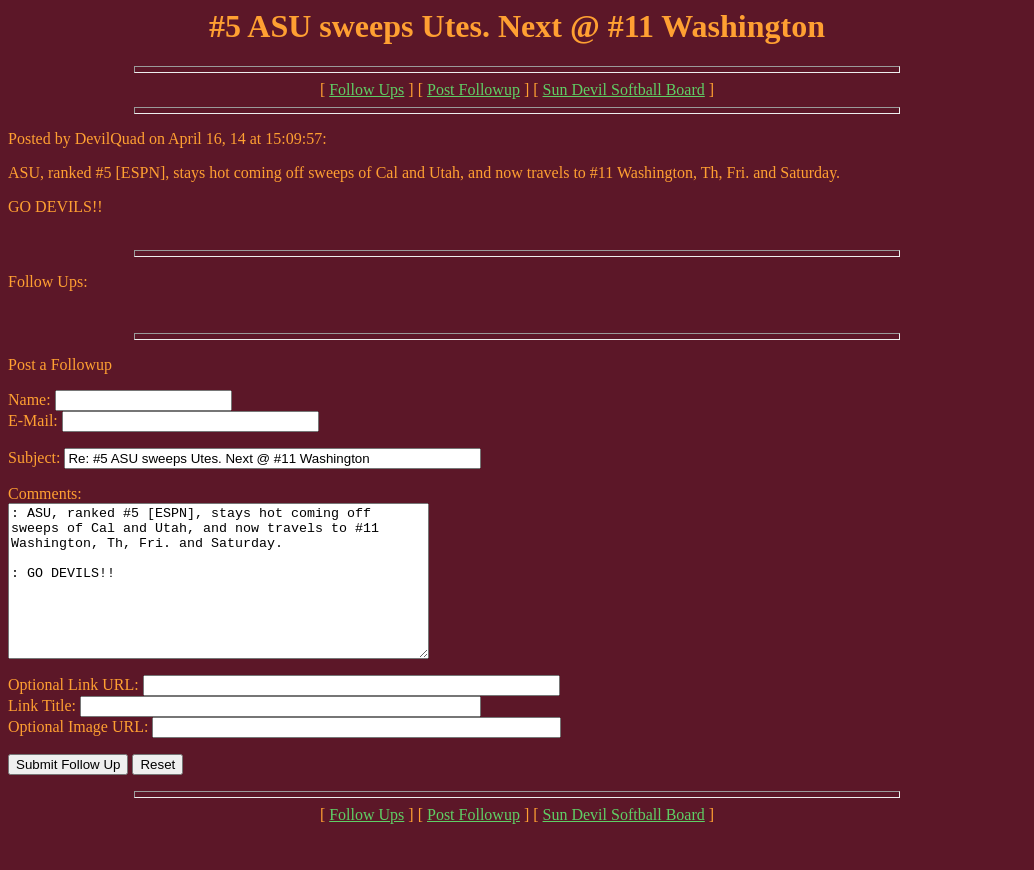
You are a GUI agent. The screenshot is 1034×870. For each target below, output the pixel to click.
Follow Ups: (48, 281)
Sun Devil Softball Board (624, 89)
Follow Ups (366, 89)
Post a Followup (60, 364)
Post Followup (473, 89)
